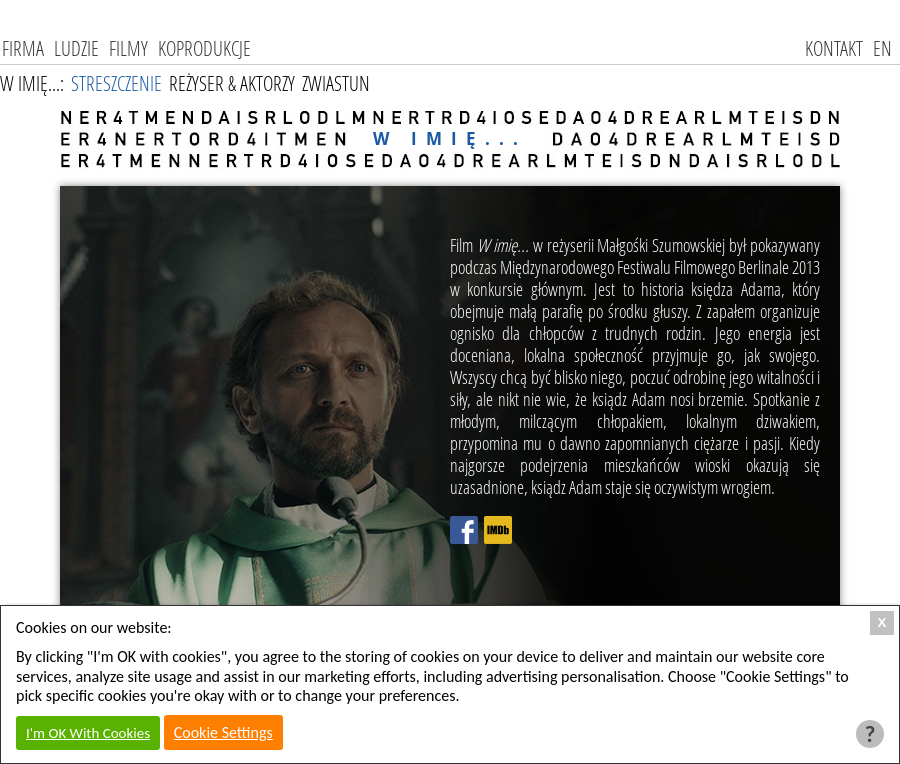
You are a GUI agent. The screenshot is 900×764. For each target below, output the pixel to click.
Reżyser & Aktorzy (232, 83)
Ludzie (76, 48)
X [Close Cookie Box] (882, 622)
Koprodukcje (204, 48)
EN (882, 48)
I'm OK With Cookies (88, 733)
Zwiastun (336, 83)
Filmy (128, 48)
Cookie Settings (223, 732)
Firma (23, 48)
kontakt (834, 48)
